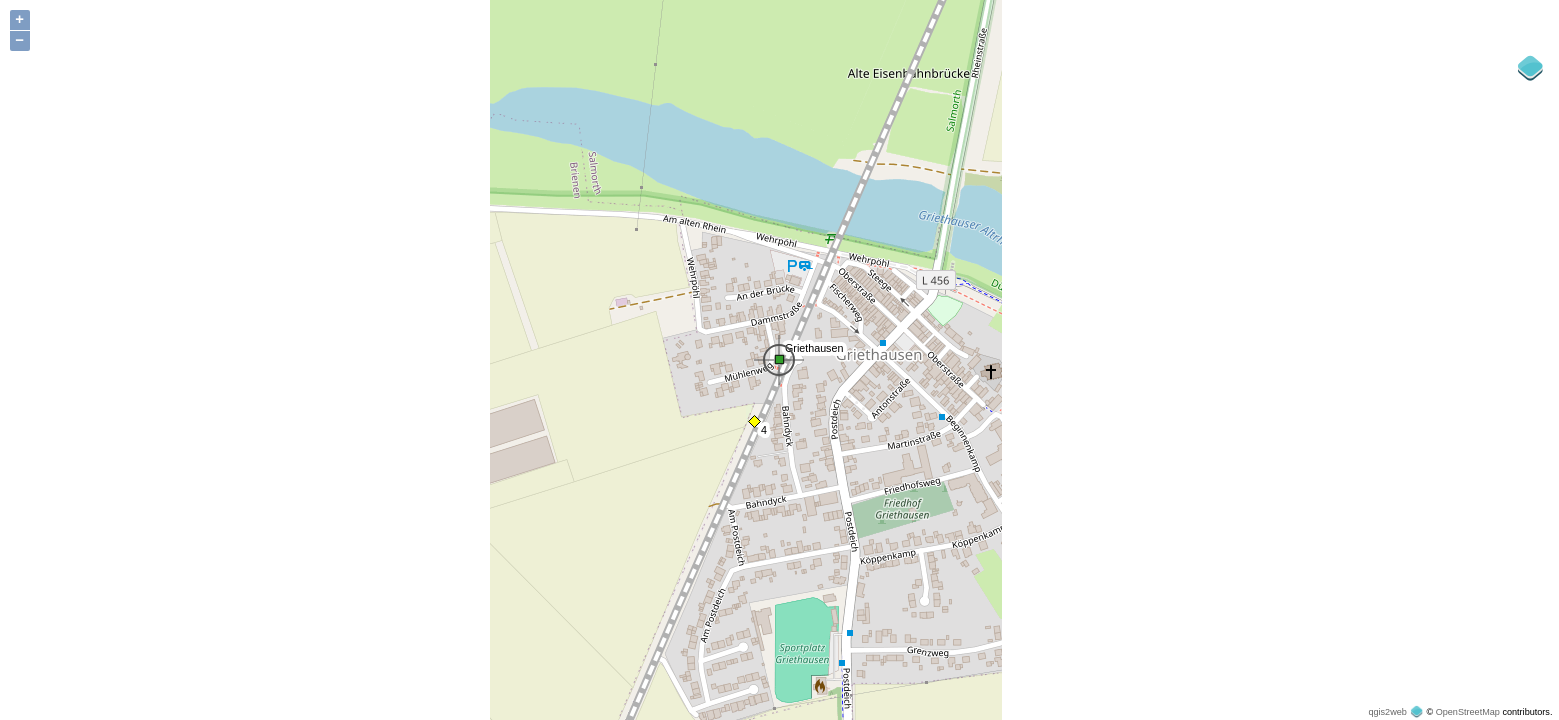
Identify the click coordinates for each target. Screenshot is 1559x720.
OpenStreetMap (1468, 712)
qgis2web (1387, 712)
